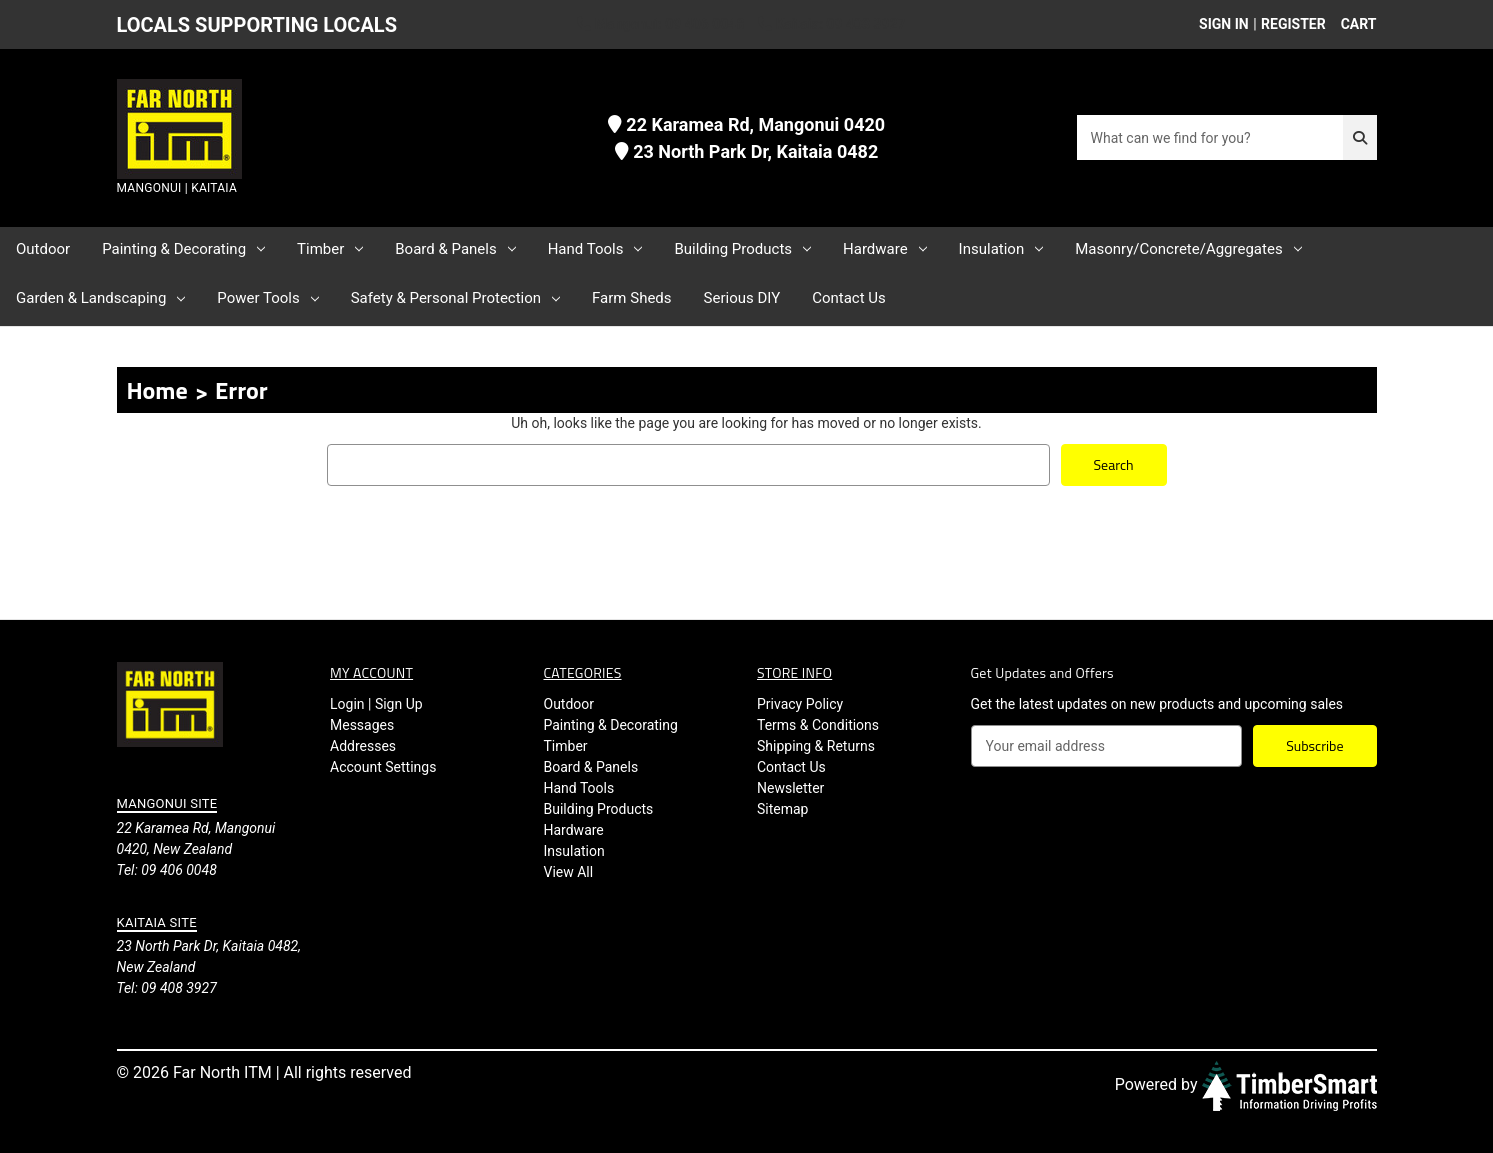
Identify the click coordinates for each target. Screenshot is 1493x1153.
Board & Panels (455, 249)
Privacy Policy (800, 704)
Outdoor (43, 249)
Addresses (363, 746)
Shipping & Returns (816, 746)
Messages (362, 725)
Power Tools (267, 298)
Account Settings (383, 767)
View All (569, 872)
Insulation (1001, 249)
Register (1293, 24)
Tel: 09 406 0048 (167, 869)
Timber (330, 249)
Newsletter (790, 788)
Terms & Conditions (818, 725)
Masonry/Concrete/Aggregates (1188, 249)
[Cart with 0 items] (1353, 24)
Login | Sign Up (376, 704)
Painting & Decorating (183, 249)
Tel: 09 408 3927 (167, 988)
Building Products (742, 249)
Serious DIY (742, 298)
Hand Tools (595, 249)
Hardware (885, 249)
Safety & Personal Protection (455, 298)
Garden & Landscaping (100, 298)
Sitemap (782, 809)
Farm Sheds (631, 298)
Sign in (1224, 24)
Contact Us (849, 298)
